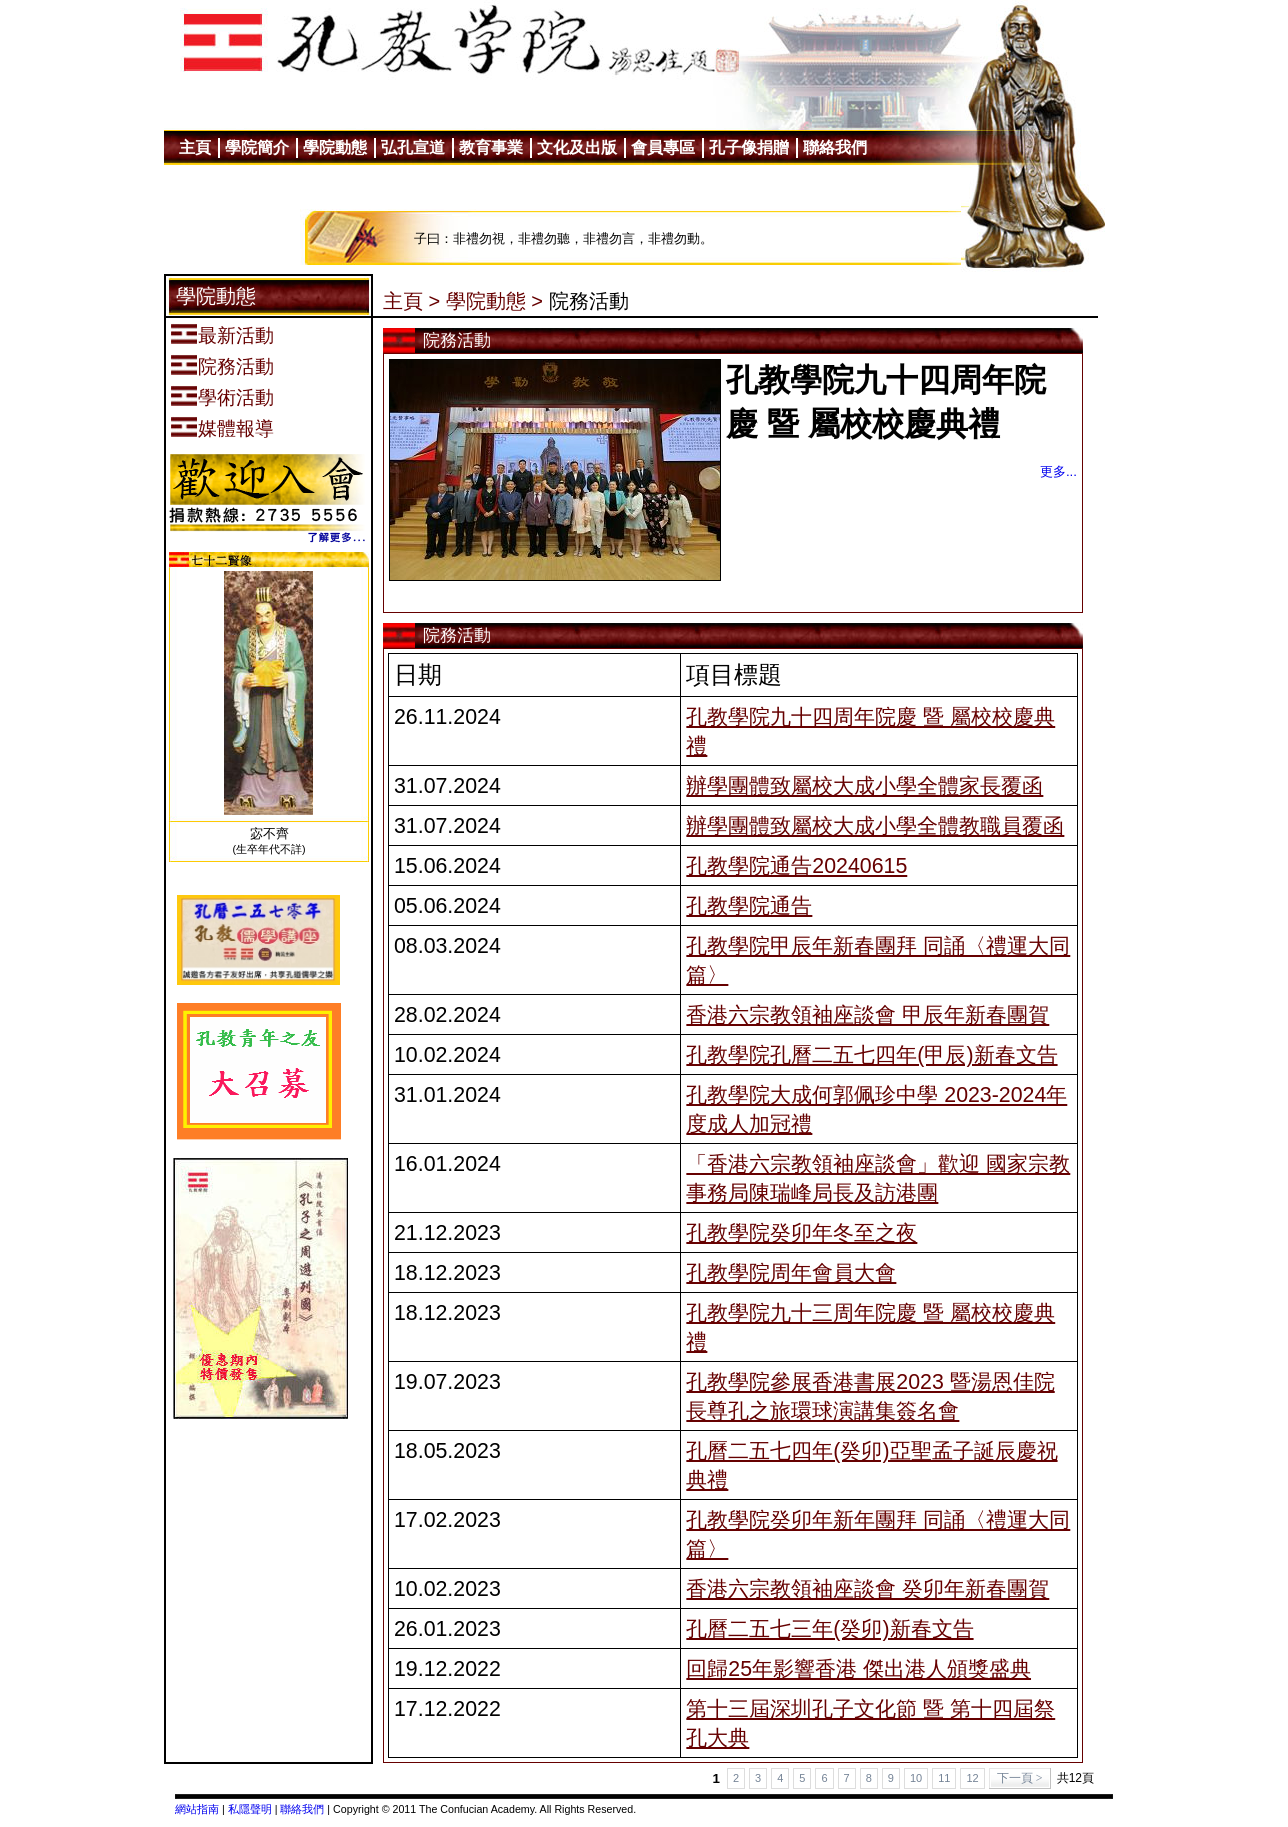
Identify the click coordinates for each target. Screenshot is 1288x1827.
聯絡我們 (302, 1809)
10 (916, 1778)
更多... (1058, 471)
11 (944, 1778)
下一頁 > (1020, 1778)
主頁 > (411, 301)
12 (972, 1778)
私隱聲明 (250, 1809)
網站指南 (197, 1809)
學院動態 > (494, 301)
